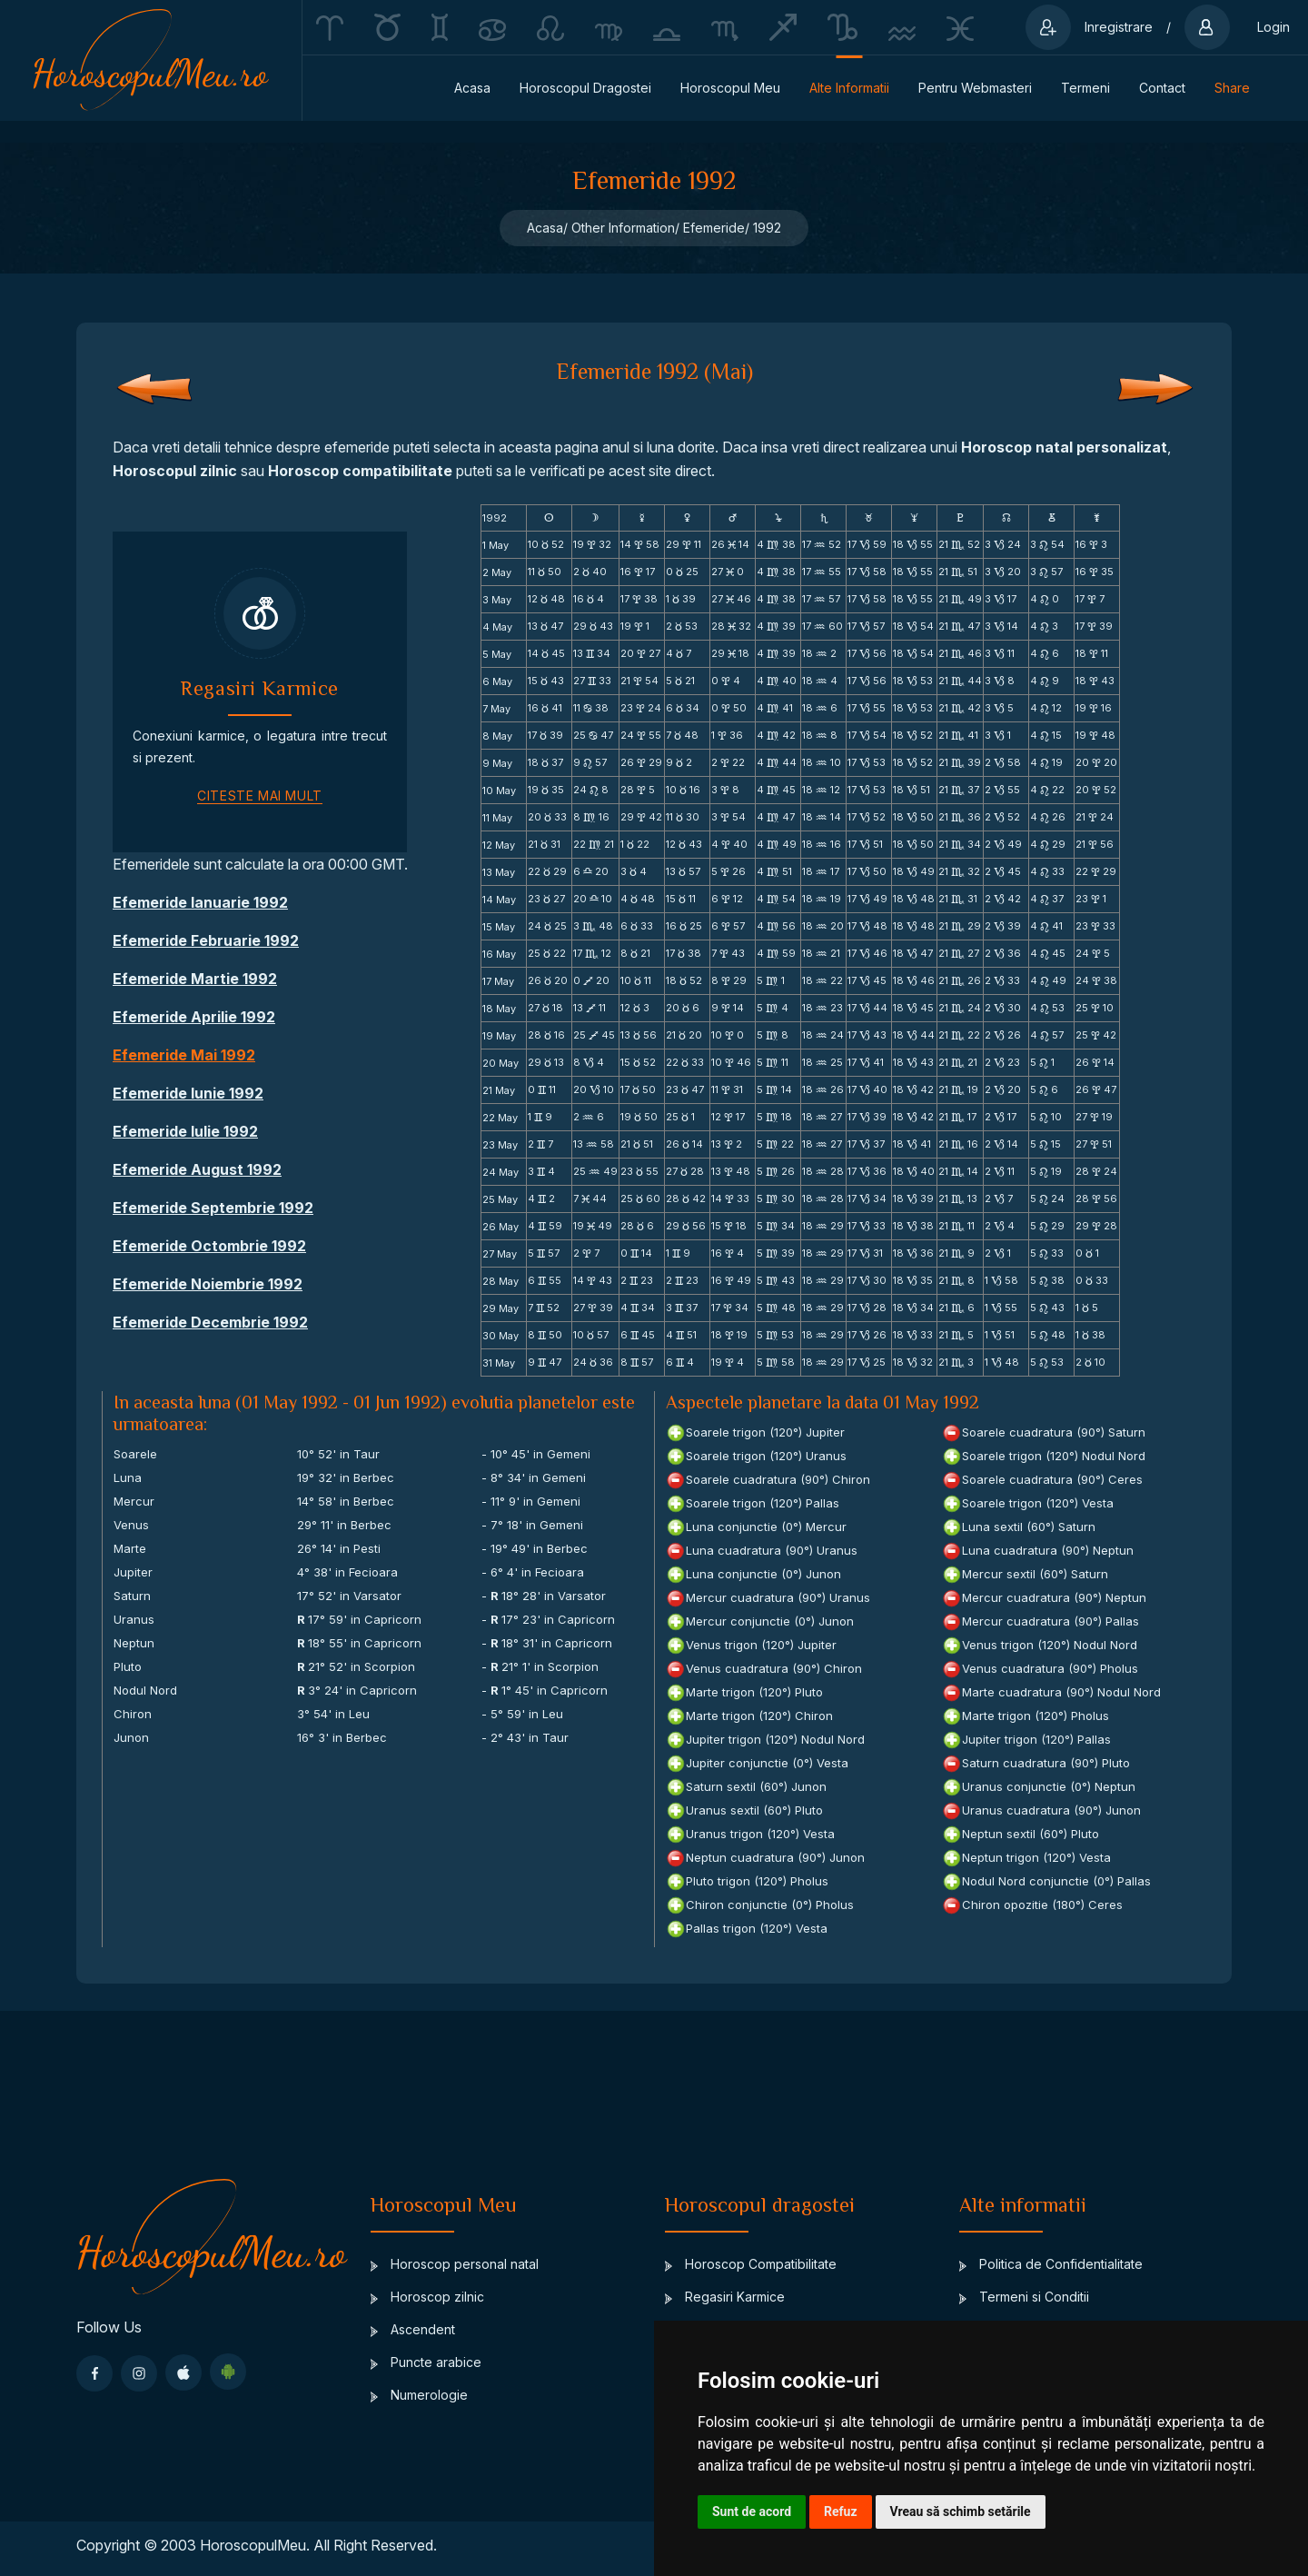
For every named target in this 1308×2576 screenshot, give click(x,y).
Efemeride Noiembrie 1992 (207, 1284)
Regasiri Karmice (725, 2296)
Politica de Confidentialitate (1051, 2264)
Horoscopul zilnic (175, 471)
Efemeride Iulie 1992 (185, 1131)
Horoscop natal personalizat (1064, 447)
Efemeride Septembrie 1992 (213, 1207)
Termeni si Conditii (1024, 2296)
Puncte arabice (426, 2362)
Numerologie (419, 2394)
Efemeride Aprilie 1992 (194, 1017)
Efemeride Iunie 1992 (188, 1093)
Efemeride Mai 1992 (184, 1055)
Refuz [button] (840, 2511)
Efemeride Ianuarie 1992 (200, 902)
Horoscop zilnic (427, 2296)
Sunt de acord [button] (751, 2511)
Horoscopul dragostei (585, 87)
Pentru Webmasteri (975, 87)
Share (1232, 87)
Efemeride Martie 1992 (195, 979)
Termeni (1085, 87)
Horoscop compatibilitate (360, 471)
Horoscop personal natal (455, 2264)
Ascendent (413, 2329)
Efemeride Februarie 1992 (206, 940)
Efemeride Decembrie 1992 (210, 1322)
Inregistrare (1119, 27)
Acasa (472, 87)
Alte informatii (849, 87)
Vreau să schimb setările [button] (960, 2511)
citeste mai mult (259, 795)
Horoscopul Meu (730, 87)
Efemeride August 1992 (197, 1169)
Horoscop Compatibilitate (751, 2264)
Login (1273, 27)
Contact (1162, 87)
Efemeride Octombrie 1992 (209, 1246)
